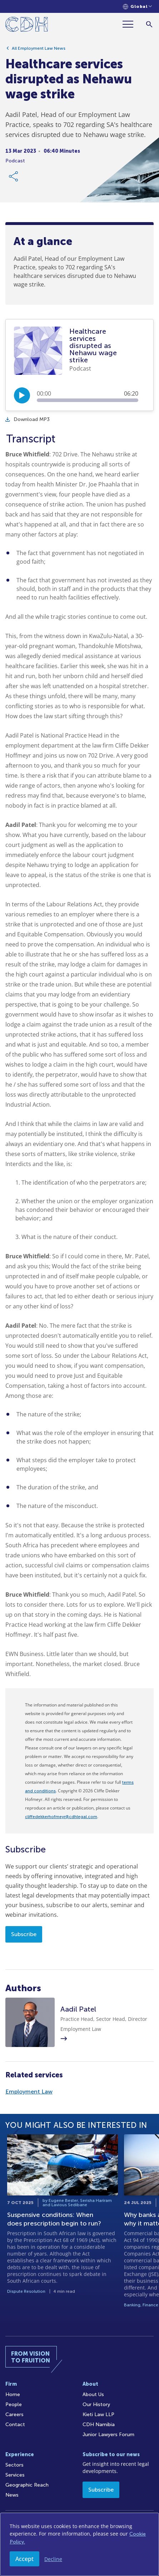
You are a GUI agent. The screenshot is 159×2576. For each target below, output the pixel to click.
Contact (15, 2424)
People (13, 2404)
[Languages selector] (137, 6)
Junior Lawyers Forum (108, 2434)
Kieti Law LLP (98, 2414)
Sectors (14, 2465)
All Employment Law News (38, 48)
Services (15, 2475)
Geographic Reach (27, 2485)
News (12, 2495)
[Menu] (131, 24)
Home (12, 2394)
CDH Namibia (99, 2424)
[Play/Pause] (22, 395)
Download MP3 (27, 419)
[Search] (149, 24)
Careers (14, 2414)
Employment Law (29, 2091)
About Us (93, 2394)
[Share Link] (14, 176)
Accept (24, 2559)
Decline (53, 2559)
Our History (96, 2404)
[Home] (26, 25)
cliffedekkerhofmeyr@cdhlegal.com (61, 1816)
